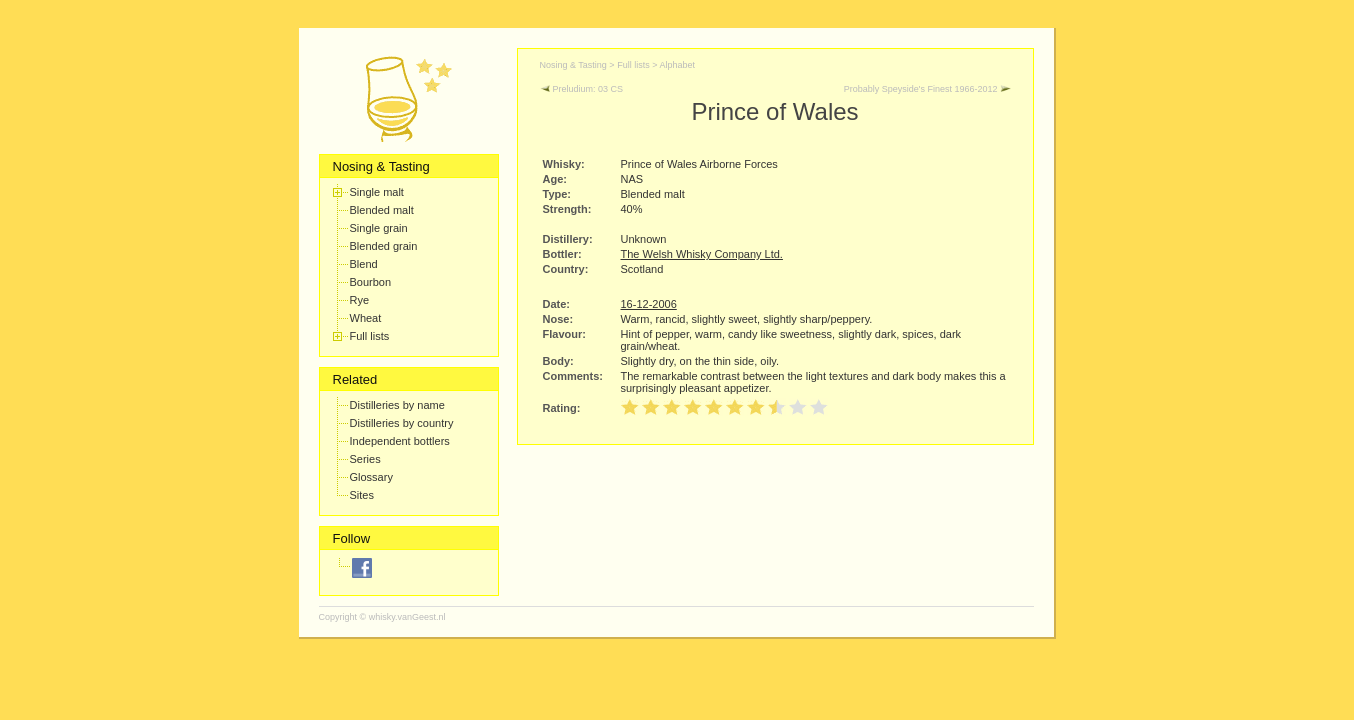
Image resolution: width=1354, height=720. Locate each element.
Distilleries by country (402, 423)
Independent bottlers (400, 441)
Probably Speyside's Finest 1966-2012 (927, 89)
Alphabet (677, 65)
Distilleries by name (397, 405)
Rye (360, 300)
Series (365, 459)
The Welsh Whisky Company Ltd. (702, 254)
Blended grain (384, 246)
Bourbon (371, 282)
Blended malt (382, 210)
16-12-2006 (649, 304)
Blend (364, 264)
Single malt (377, 192)
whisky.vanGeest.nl (407, 617)
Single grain (379, 228)
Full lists (370, 336)
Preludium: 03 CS (582, 89)
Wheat (366, 318)
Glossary (371, 477)
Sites (362, 495)
